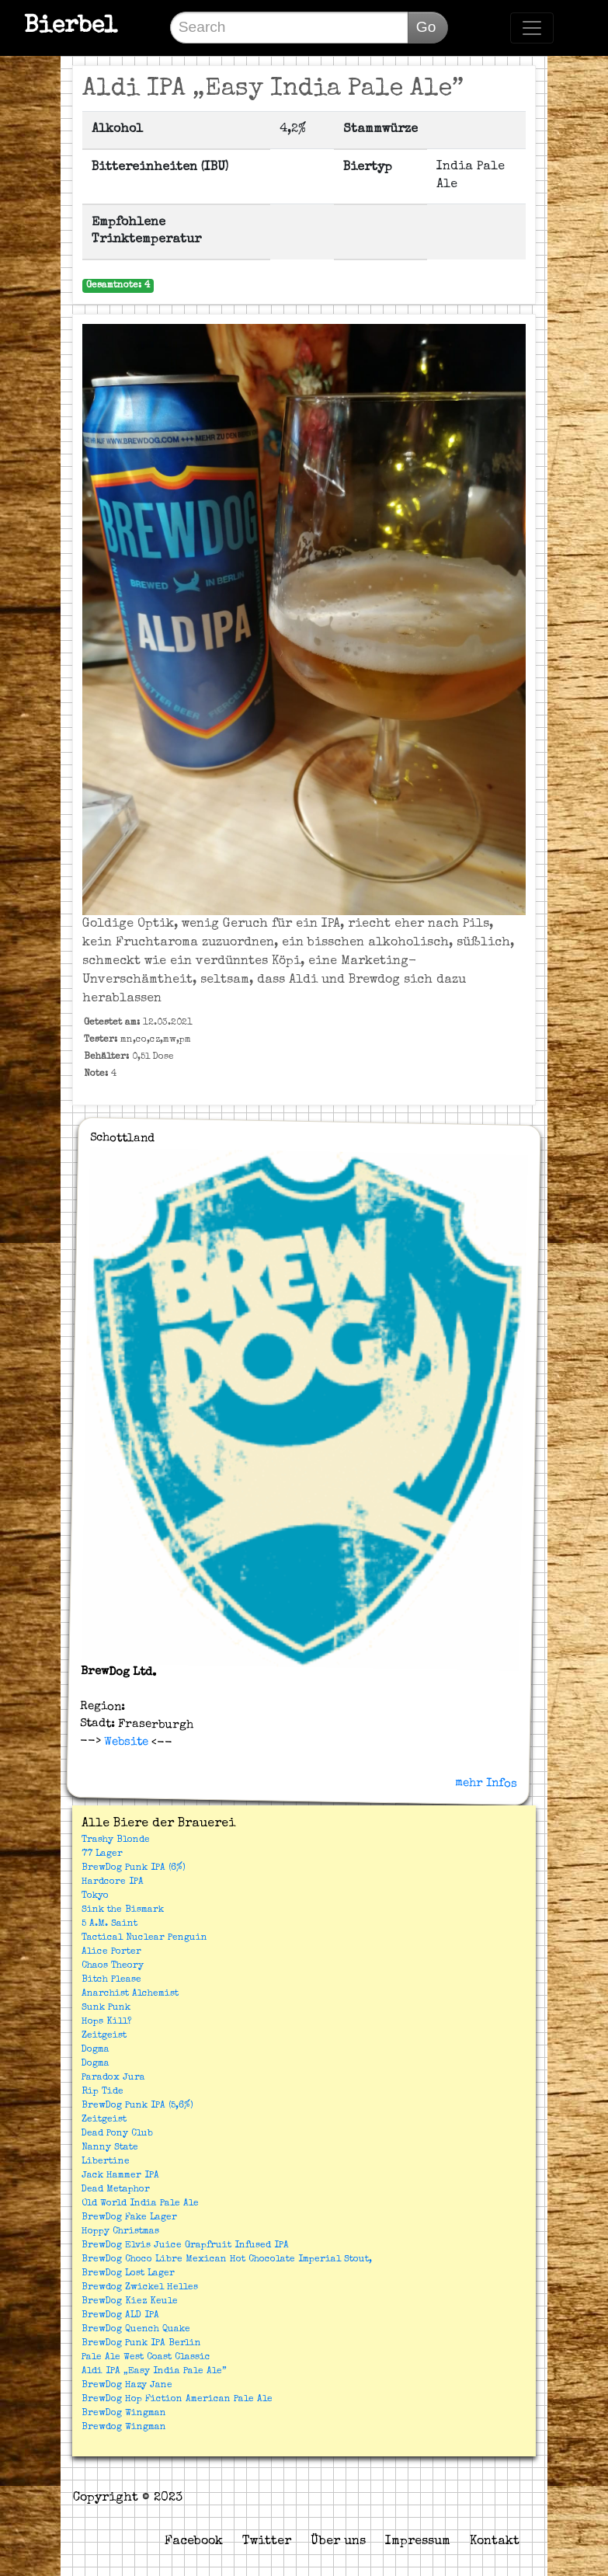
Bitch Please (111, 1980)
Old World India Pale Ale (140, 2204)
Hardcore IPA (113, 1882)
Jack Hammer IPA (120, 2176)
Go (426, 27)
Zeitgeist (104, 2036)
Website (124, 1741)
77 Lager (102, 1854)
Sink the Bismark (123, 1910)
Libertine (106, 2162)
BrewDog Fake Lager (129, 2218)
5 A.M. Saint (109, 1924)
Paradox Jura (113, 2078)
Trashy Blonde (116, 1840)
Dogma (95, 2050)
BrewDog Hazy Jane (127, 2385)
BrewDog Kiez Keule (130, 2301)
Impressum (417, 2542)
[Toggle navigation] (532, 28)
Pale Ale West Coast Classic (146, 2357)
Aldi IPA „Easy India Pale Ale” (154, 2371)
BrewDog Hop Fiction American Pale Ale (177, 2399)
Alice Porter (111, 1952)
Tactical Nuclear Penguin (144, 1938)
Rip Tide (102, 2092)
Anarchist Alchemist (130, 1994)
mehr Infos (486, 1783)
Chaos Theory (113, 1966)
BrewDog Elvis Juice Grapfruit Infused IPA (185, 2246)
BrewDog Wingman (124, 2413)
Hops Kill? (107, 2022)
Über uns (338, 2542)
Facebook (194, 2542)
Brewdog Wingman (124, 2427)
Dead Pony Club (117, 2134)
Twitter (266, 2542)
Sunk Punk (106, 2008)
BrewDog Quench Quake (136, 2329)
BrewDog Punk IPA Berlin (141, 2343)
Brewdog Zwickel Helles (140, 2287)
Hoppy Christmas (120, 2232)
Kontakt (494, 2542)
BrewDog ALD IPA (120, 2315)
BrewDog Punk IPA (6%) (134, 1868)
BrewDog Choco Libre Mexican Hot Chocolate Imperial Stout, (227, 2259)
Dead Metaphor (116, 2190)
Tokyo (95, 1896)
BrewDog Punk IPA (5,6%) (137, 2106)
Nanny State (110, 2148)
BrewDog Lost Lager (128, 2273)
